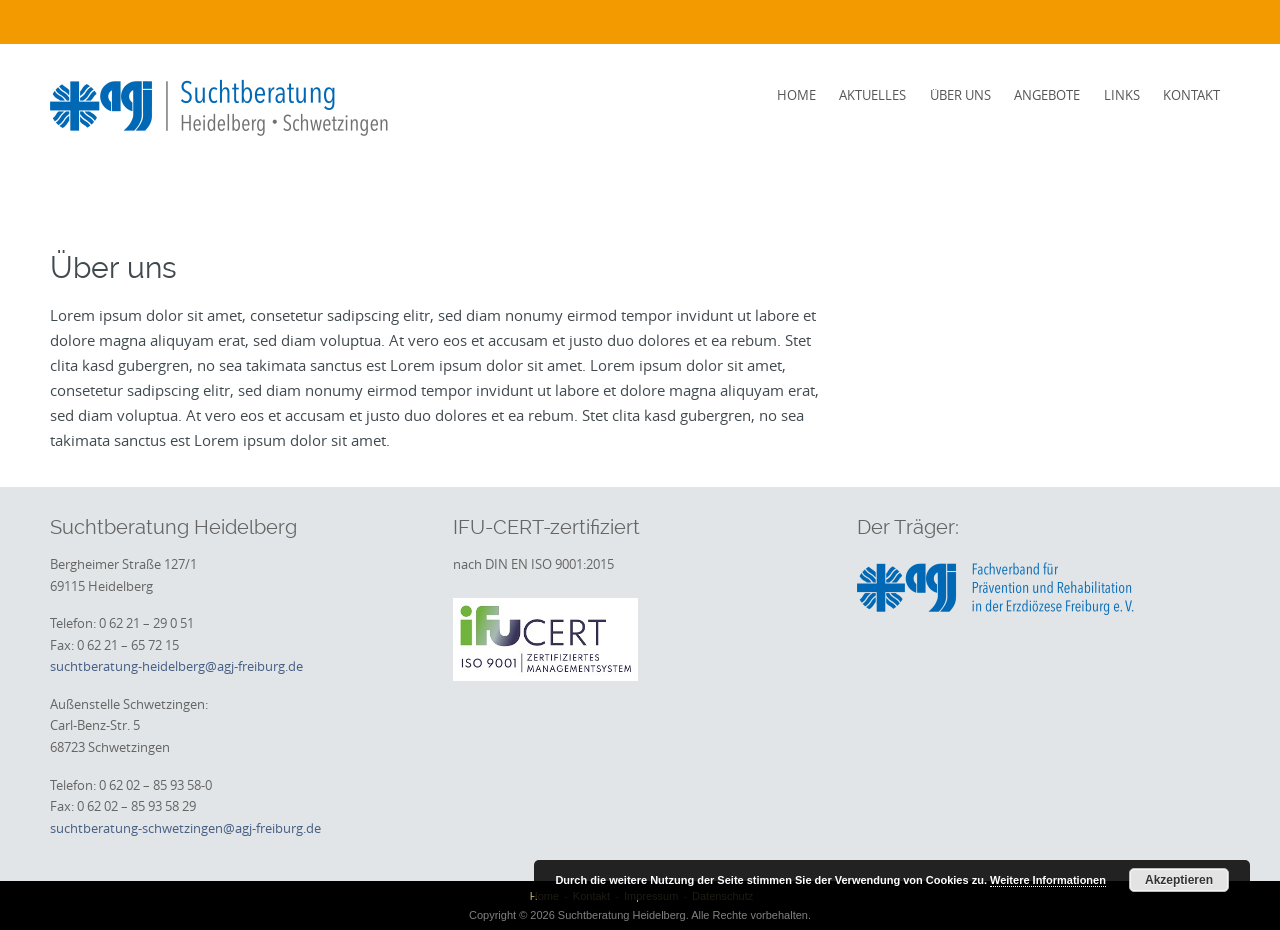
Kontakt (1191, 95)
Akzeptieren (1179, 880)
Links (1122, 95)
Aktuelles (872, 95)
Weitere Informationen (1048, 880)
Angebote (1047, 95)
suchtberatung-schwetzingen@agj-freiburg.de (185, 828)
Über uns (960, 95)
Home (796, 95)
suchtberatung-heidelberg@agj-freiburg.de (176, 666)
